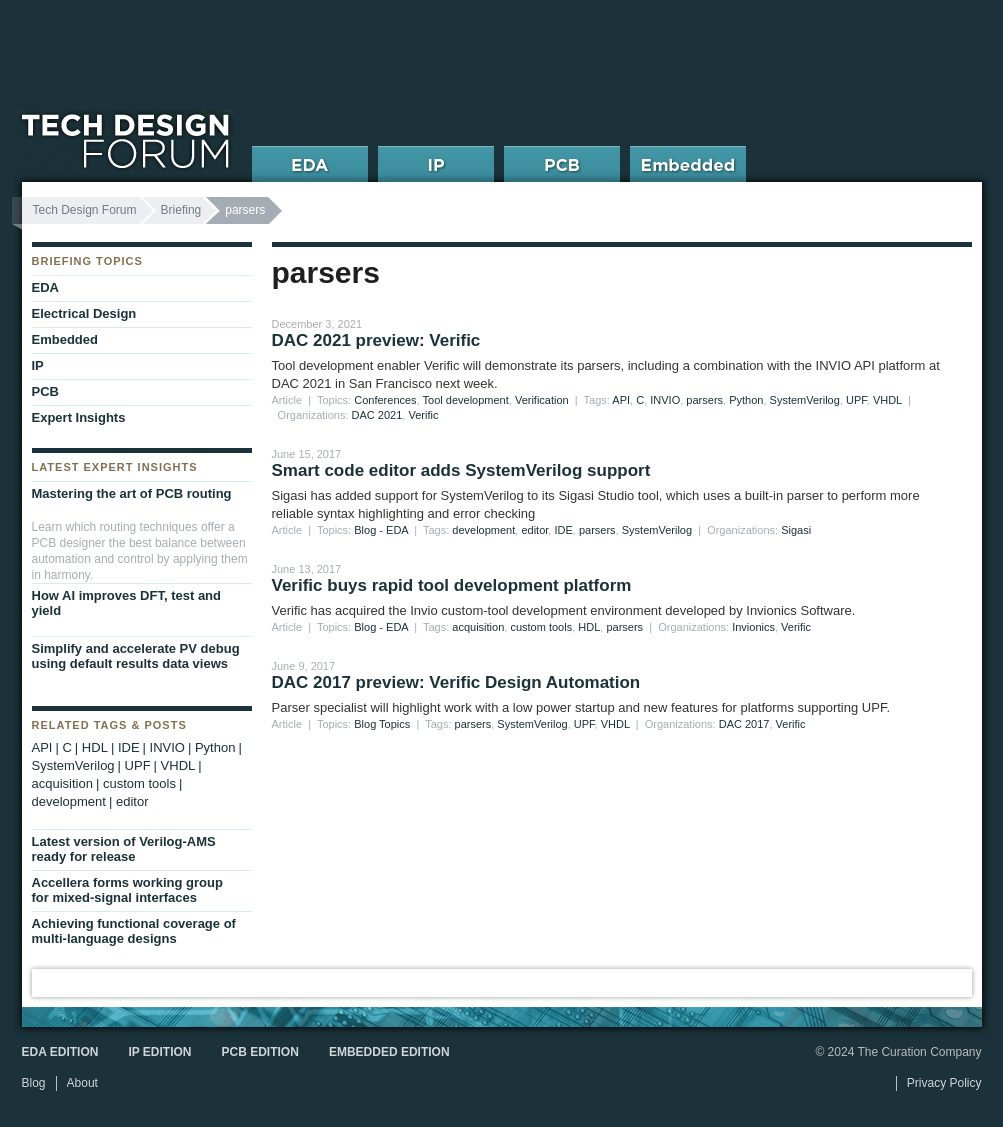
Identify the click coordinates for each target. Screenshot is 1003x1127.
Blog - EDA (381, 530)
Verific (423, 415)
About (82, 1083)
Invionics (753, 627)
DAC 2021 (377, 415)
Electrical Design (84, 313)
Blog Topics (382, 724)
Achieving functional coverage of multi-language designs (134, 931)
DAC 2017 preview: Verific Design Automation (456, 682)
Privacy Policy (944, 1083)
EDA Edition (60, 1052)
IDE (563, 530)
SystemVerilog (805, 400)
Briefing (181, 210)
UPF (856, 400)
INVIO (665, 400)
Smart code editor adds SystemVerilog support (461, 470)
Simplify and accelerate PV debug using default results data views (136, 656)
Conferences (385, 400)
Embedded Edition (389, 1052)
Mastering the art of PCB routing (132, 493)
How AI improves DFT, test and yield (127, 603)
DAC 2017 (744, 724)
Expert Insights (79, 417)
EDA (45, 287)
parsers (704, 400)
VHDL (887, 400)
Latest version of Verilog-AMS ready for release (124, 849)
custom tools (541, 627)
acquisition (478, 627)
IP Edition (159, 1052)
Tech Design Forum (85, 210)
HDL (589, 627)
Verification (542, 400)
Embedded (65, 339)
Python (746, 400)
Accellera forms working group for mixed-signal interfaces (127, 890)
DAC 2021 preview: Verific (376, 340)
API (621, 400)
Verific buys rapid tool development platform (452, 585)
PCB (45, 391)
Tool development (466, 400)
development (483, 530)
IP (38, 365)
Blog (34, 1083)
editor (534, 530)
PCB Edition (260, 1052)
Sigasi (796, 530)
